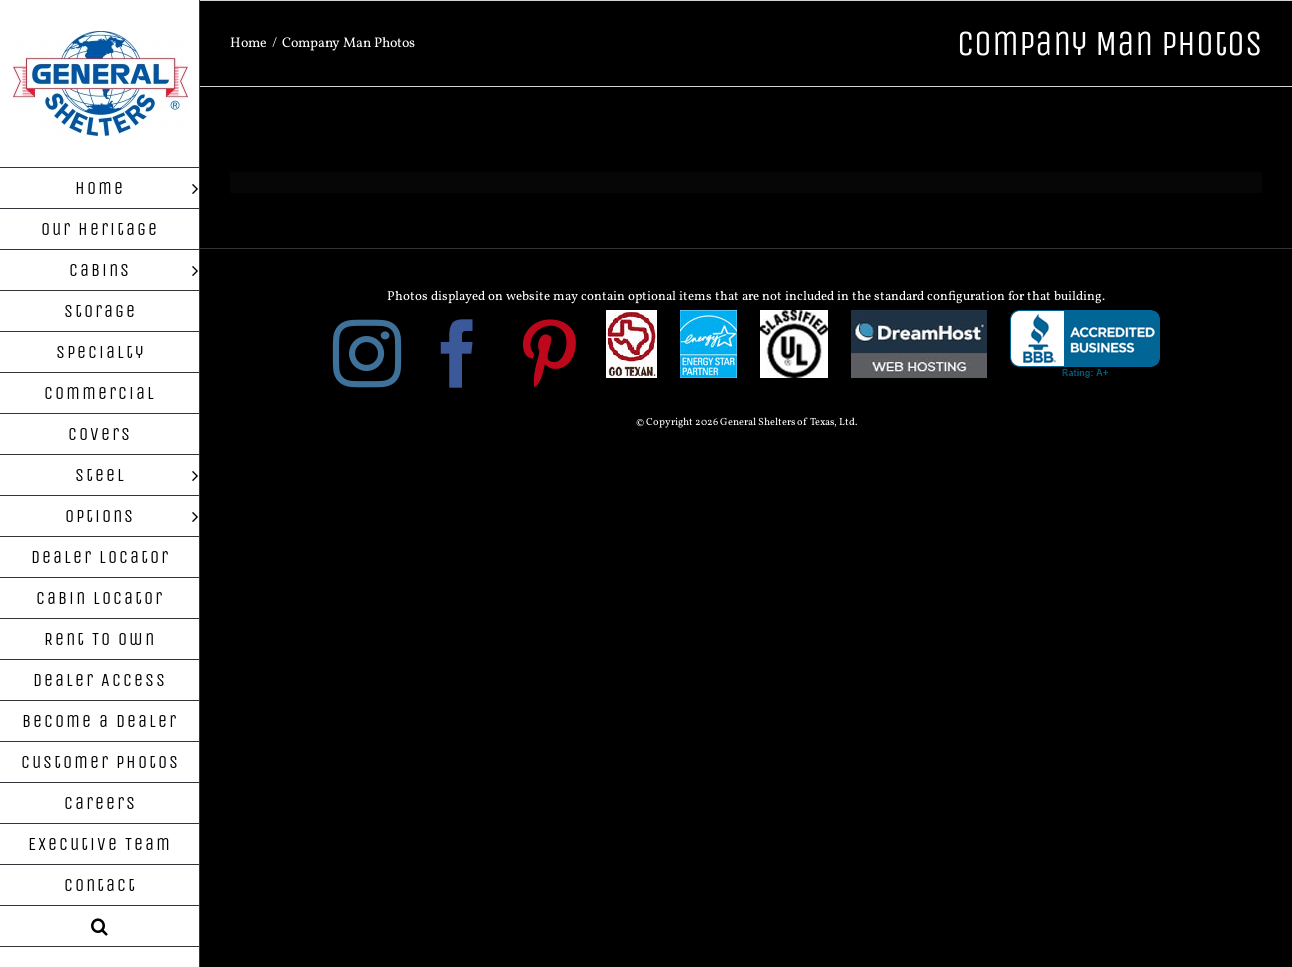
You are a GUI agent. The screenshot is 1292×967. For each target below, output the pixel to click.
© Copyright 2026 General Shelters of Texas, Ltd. (746, 422)
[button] (100, 926)
